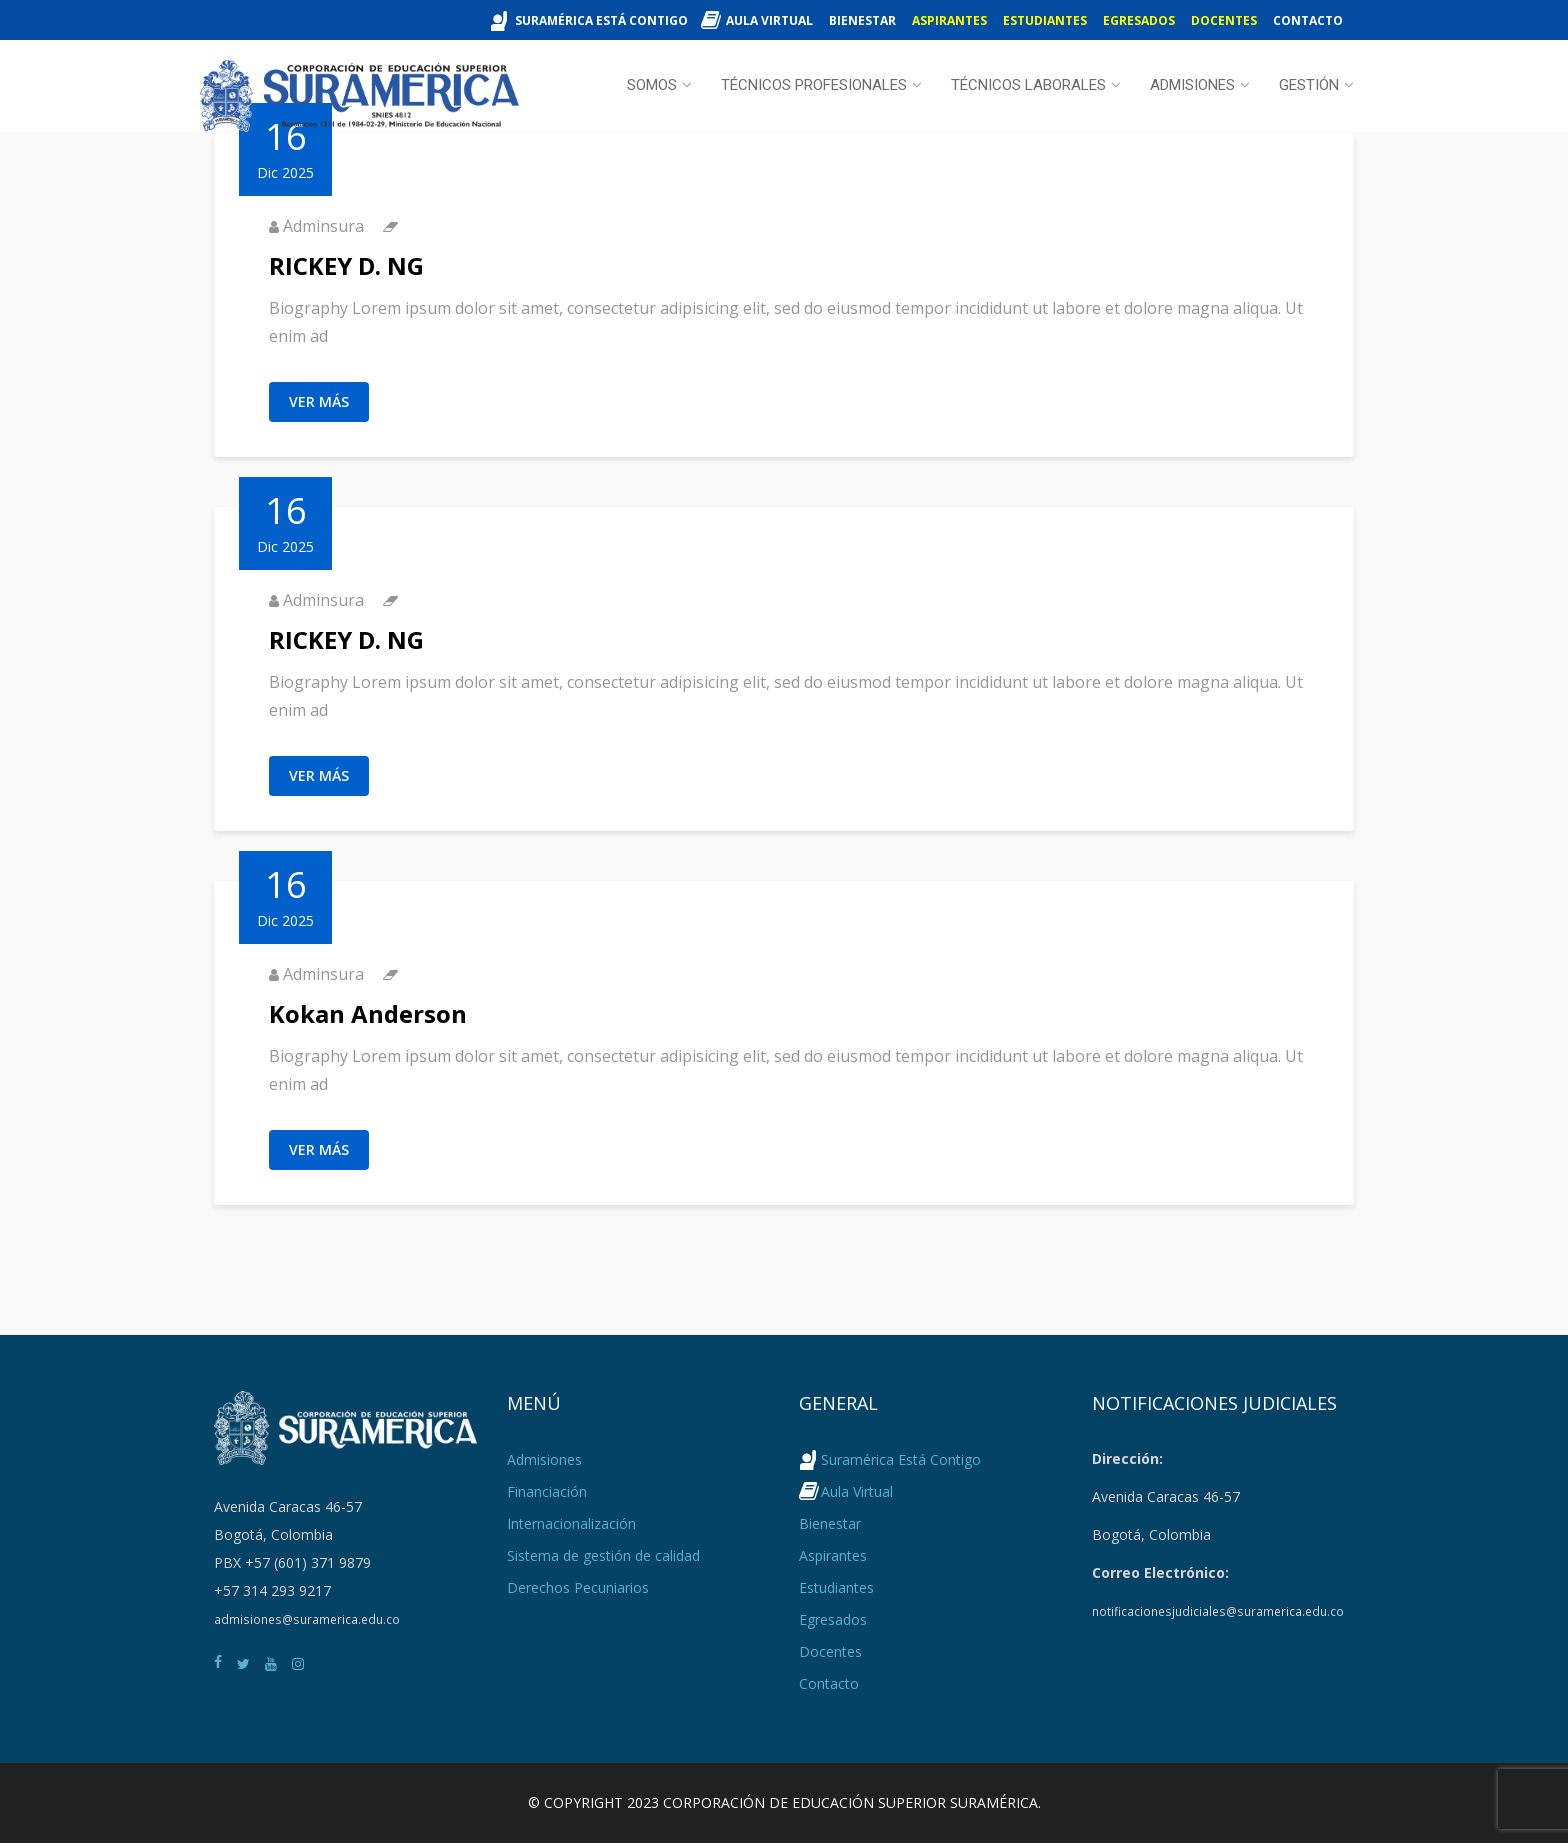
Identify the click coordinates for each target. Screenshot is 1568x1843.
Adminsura (323, 226)
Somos (652, 85)
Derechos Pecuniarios (578, 1587)
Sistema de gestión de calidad (603, 1555)
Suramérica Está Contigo (601, 20)
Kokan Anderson (368, 1013)
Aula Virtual (769, 20)
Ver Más (319, 401)
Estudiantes (1045, 20)
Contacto (1308, 20)
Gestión (1309, 85)
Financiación (547, 1491)
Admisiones (1192, 85)
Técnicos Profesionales (814, 85)
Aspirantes (949, 20)
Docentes (1224, 20)
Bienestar (862, 20)
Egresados (1139, 20)
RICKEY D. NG (346, 265)
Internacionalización (571, 1523)
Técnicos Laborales (1028, 85)
